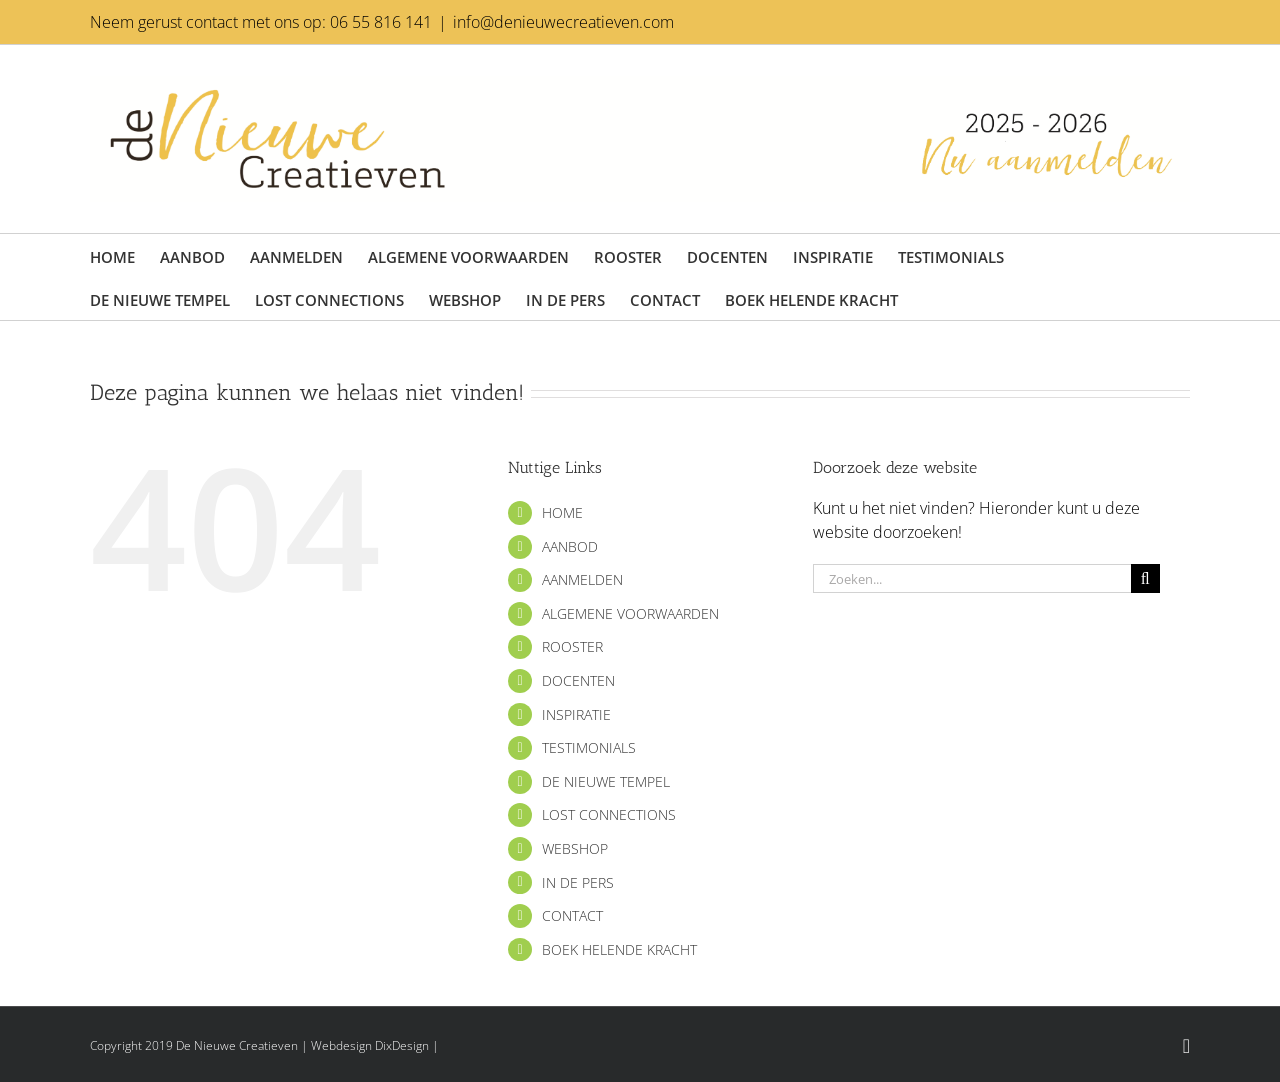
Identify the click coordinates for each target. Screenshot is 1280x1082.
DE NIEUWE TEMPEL (606, 781)
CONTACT (572, 915)
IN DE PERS (578, 882)
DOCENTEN (578, 680)
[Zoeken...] (972, 578)
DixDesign (402, 1045)
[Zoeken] (1145, 578)
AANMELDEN (582, 579)
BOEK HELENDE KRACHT (619, 949)
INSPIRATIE (576, 714)
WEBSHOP (575, 848)
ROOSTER (572, 646)
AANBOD (570, 546)
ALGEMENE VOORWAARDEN (630, 613)
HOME (562, 512)
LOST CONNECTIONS (609, 814)
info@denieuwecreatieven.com (563, 22)
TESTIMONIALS (589, 747)
